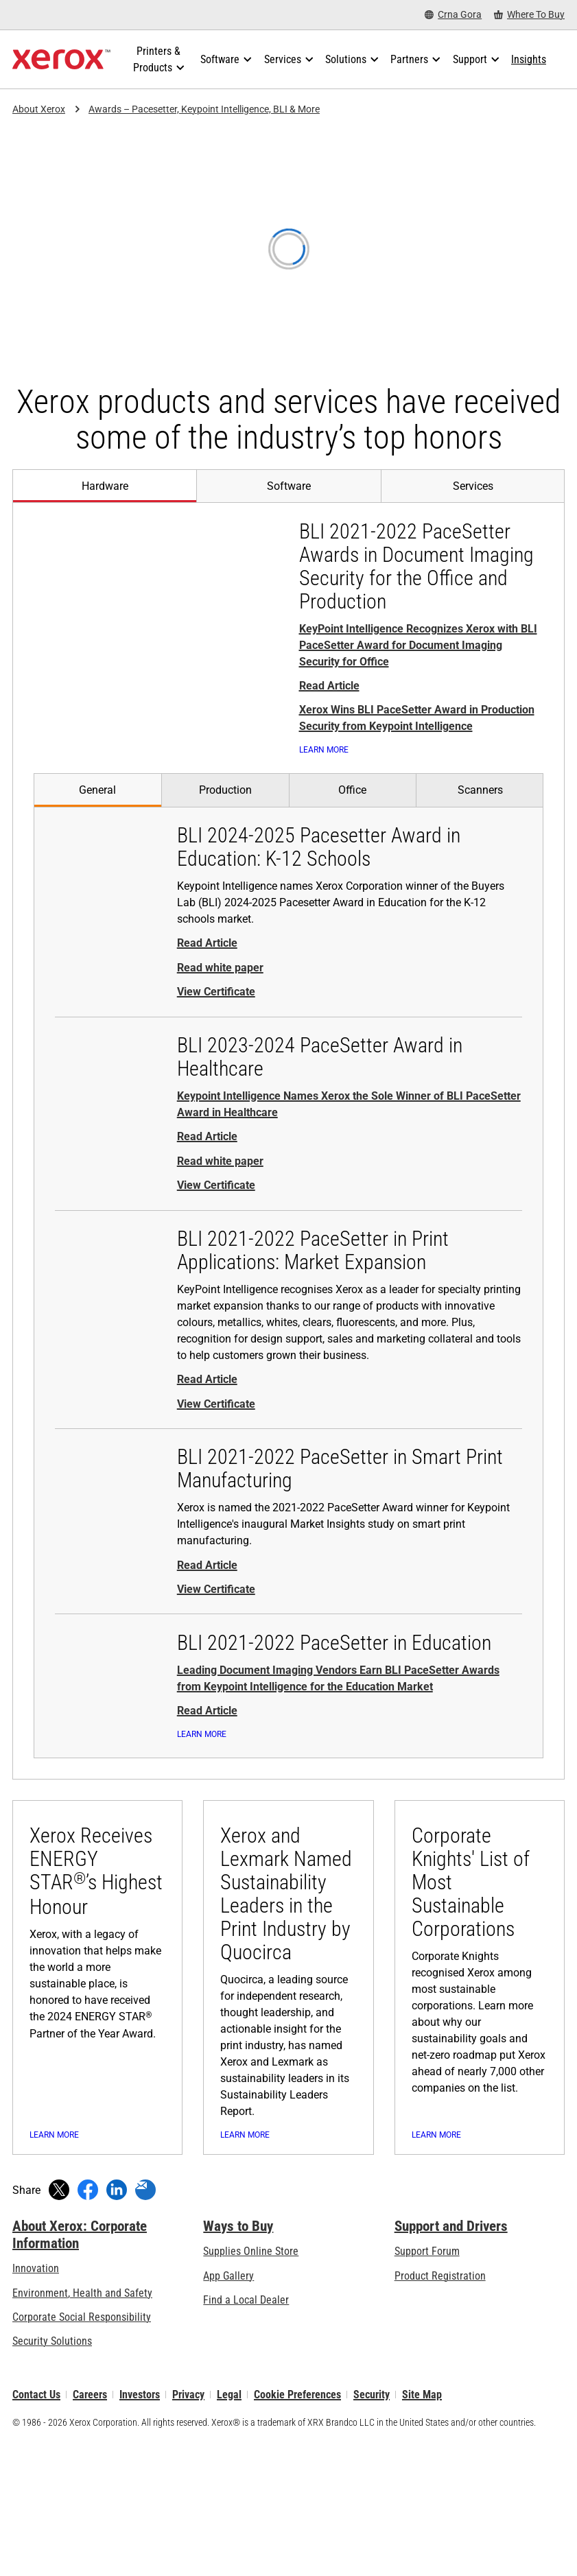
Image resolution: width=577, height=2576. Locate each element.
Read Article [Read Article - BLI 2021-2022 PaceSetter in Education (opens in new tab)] (207, 1731)
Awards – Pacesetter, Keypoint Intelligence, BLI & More (204, 109)
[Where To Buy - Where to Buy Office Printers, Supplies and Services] (529, 14)
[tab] (104, 485)
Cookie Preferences (297, 2528)
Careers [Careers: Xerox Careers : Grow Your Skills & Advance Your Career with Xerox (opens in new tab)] (90, 2528)
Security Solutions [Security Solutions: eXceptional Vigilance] (52, 2475)
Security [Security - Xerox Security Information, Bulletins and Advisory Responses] (371, 2528)
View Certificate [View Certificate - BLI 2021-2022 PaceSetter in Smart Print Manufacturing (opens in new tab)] (216, 1609)
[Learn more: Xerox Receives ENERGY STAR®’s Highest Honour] (97, 2065)
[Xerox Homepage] (61, 60)
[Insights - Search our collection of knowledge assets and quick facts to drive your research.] (528, 60)
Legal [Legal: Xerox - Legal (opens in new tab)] (229, 2528)
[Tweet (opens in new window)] (59, 2324)
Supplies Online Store (250, 2385)
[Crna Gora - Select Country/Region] (453, 14)
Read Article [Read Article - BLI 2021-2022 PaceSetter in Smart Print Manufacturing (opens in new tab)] (207, 1585)
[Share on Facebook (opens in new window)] (87, 2324)
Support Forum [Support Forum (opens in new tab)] (427, 2385)
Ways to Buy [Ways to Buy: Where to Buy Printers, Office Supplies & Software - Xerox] (238, 2360)
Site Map (422, 2528)
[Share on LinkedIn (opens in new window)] (116, 2324)
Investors (139, 2528)
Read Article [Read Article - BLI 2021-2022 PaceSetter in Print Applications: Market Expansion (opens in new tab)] (207, 1399)
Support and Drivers (451, 2360)
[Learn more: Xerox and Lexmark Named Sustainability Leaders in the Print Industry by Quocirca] (288, 2065)
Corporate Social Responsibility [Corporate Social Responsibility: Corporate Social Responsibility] (81, 2451)
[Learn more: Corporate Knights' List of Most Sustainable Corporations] (479, 2065)
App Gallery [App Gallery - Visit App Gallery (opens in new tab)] (228, 2409)
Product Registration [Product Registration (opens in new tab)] (440, 2409)
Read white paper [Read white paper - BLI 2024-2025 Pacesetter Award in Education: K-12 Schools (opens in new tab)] (220, 987)
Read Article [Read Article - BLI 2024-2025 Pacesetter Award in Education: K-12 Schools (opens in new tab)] (207, 963)
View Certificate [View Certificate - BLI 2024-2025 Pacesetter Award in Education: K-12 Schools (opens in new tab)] (216, 1012)
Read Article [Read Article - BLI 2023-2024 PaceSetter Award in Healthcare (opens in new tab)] (207, 1156)
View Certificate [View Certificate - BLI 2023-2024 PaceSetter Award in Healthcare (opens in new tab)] (216, 1205)
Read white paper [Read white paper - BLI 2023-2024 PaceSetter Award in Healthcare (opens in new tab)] (220, 1180)
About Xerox (38, 109)
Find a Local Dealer (246, 2434)
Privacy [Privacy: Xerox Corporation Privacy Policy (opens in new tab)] (188, 2528)
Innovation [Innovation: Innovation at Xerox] (35, 2402)
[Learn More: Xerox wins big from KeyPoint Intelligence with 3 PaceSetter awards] (345, 760)
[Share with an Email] (145, 2324)
